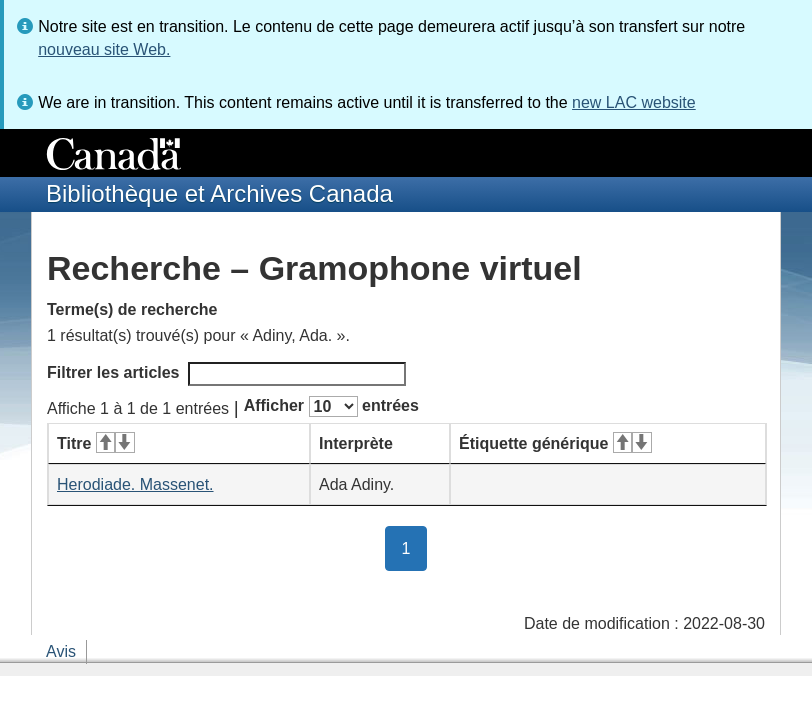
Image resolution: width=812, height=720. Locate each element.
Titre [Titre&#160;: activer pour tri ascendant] (96, 443)
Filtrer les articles (226, 374)
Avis (61, 651)
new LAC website (634, 102)
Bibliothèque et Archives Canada (219, 193)
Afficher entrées (331, 406)
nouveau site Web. (104, 49)
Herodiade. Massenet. (135, 484)
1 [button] (415, 547)
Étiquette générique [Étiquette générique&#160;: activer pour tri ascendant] (555, 443)
